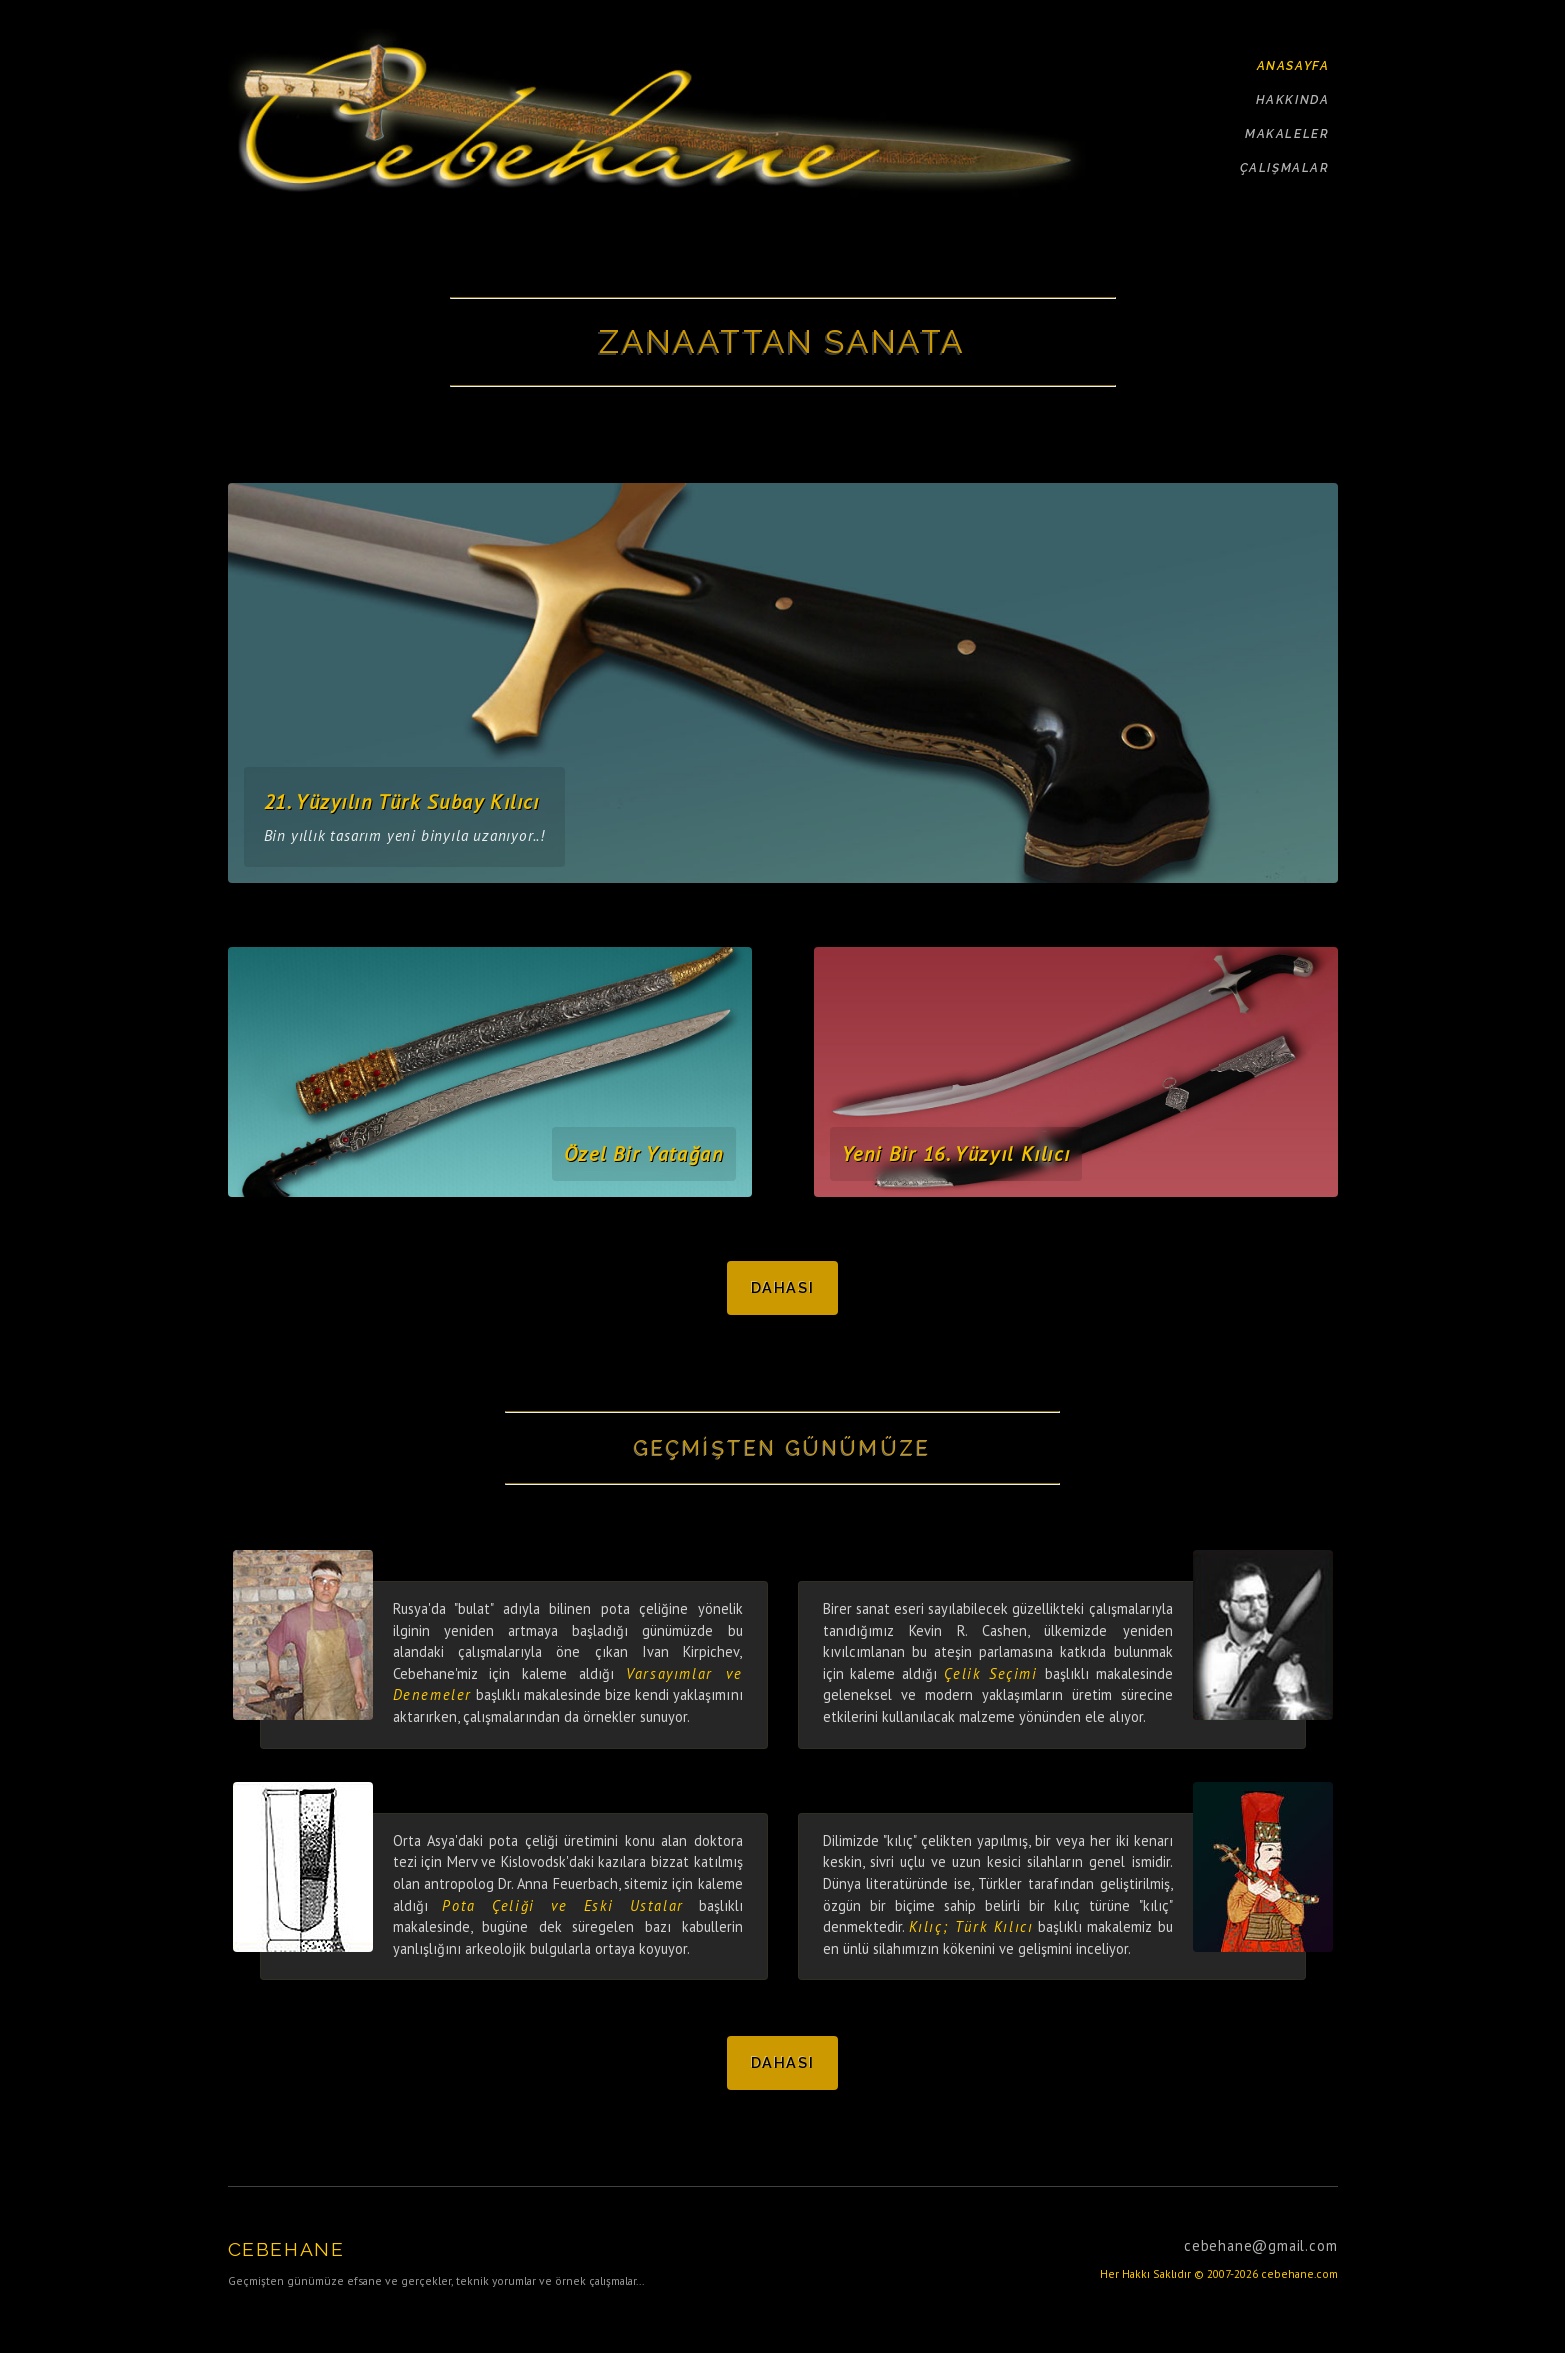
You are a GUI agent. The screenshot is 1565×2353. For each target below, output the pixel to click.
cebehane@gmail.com (1260, 2245)
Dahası (783, 1287)
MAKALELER (1287, 134)
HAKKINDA (1293, 100)
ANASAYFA (1293, 66)
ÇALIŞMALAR (1285, 168)
